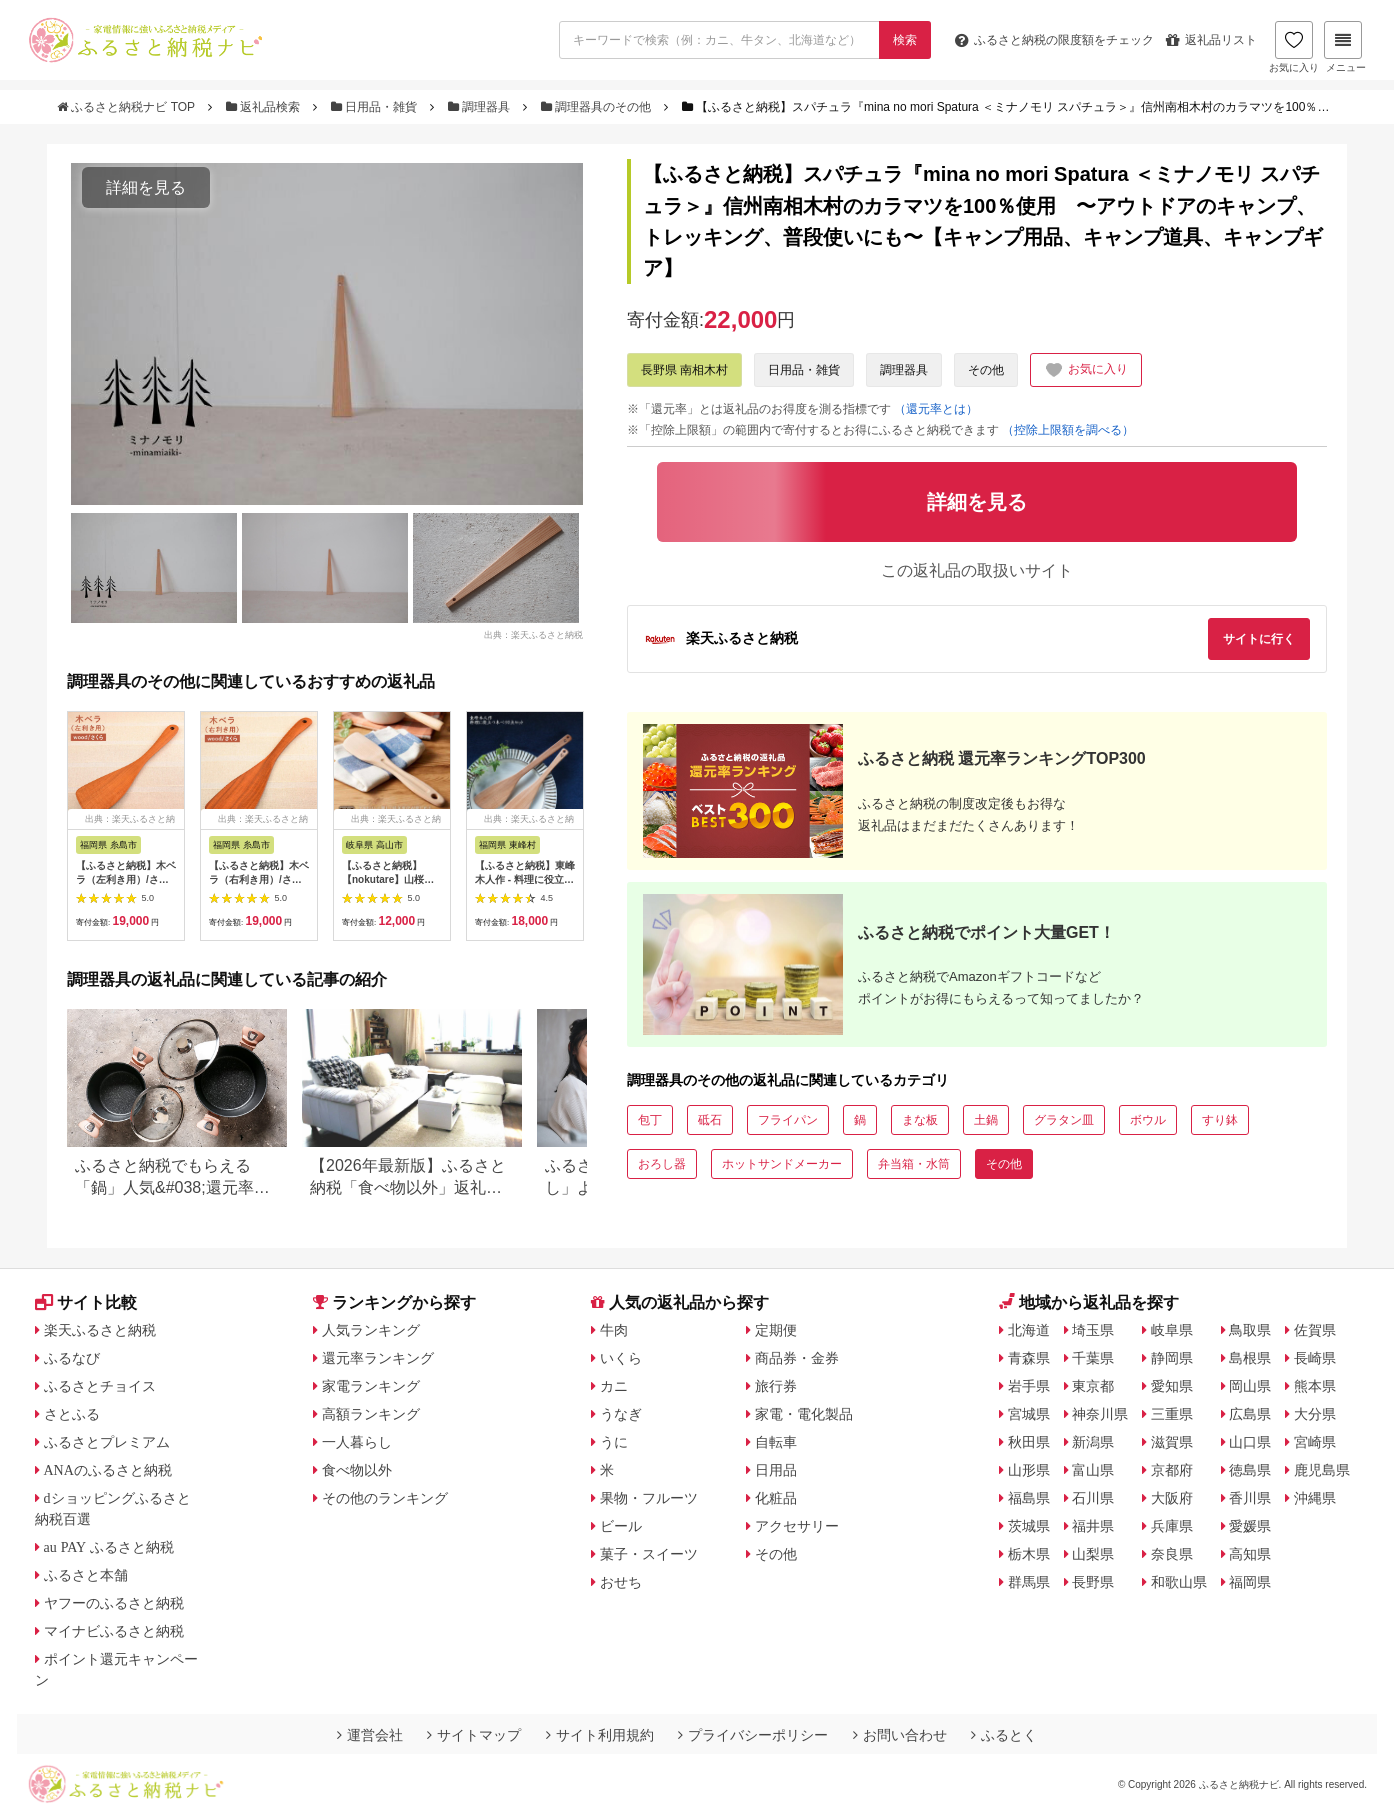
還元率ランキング (378, 1358)
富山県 (1093, 1470)
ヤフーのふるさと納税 (114, 1603)
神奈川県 (1100, 1414)
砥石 (710, 1120)
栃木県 (1029, 1554)
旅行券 (776, 1386)
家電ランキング (371, 1386)
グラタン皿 (1064, 1120)
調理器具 (481, 107)
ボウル (1148, 1120)
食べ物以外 (357, 1470)
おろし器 (662, 1164)
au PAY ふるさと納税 (109, 1547)
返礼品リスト (1211, 40)
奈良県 (1172, 1554)
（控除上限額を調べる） (1068, 430)
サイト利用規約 (600, 1735)
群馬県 (1029, 1582)
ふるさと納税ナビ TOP (127, 107)
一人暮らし (357, 1442)
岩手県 (1029, 1386)
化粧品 (776, 1498)
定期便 (776, 1330)
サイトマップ (474, 1735)
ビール (621, 1526)
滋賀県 (1172, 1442)
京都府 (1172, 1470)
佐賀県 (1315, 1330)
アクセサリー (797, 1526)
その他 (986, 370)
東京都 (1093, 1386)
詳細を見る (146, 187)
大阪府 (1172, 1498)
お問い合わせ (900, 1735)
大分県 (1315, 1414)
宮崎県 (1315, 1442)
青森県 (1029, 1358)
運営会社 (370, 1735)
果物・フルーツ (649, 1498)
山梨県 (1093, 1554)
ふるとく (1004, 1735)
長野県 (1093, 1582)
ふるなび (72, 1358)
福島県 (1029, 1498)
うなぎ (621, 1414)
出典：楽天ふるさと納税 (533, 634)
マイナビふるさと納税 (114, 1631)
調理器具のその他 (598, 107)
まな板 (920, 1120)
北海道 (1029, 1330)
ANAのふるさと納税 (108, 1470)
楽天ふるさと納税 (100, 1330)
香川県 (1250, 1498)
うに (614, 1442)
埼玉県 (1093, 1330)
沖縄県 (1315, 1498)
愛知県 (1172, 1386)
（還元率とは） (936, 409)
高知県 (1250, 1554)
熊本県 (1315, 1386)
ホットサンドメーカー (782, 1164)
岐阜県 (1172, 1330)
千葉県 (1093, 1358)
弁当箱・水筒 (914, 1164)
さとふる (72, 1414)
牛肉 (614, 1330)
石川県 (1093, 1498)
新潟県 (1093, 1442)
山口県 (1250, 1442)
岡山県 (1250, 1386)
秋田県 (1029, 1442)
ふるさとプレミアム (107, 1442)
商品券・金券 (797, 1358)
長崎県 (1315, 1358)
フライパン (788, 1120)
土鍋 (986, 1120)
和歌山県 (1179, 1582)
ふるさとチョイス (100, 1386)
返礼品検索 (265, 107)
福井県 (1093, 1526)
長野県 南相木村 (684, 370)
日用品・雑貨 (376, 107)
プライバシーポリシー (753, 1735)
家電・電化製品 (804, 1414)
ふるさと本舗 (86, 1575)
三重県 (1172, 1414)
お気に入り (1294, 47)
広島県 (1250, 1414)
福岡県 (1250, 1582)
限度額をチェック (1054, 40)
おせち (621, 1582)
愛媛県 (1250, 1526)
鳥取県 (1250, 1330)
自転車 (776, 1442)
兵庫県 (1172, 1526)
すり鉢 (1220, 1120)
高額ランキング (371, 1414)
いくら (621, 1358)
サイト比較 (86, 1302)
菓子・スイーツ (649, 1554)
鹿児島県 (1322, 1470)
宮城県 (1029, 1414)
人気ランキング (371, 1330)
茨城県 (1029, 1526)
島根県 (1250, 1358)
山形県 (1029, 1470)
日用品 (776, 1470)
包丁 (650, 1120)
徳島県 (1250, 1470)
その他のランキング (385, 1498)
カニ (614, 1386)
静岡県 (1172, 1358)
